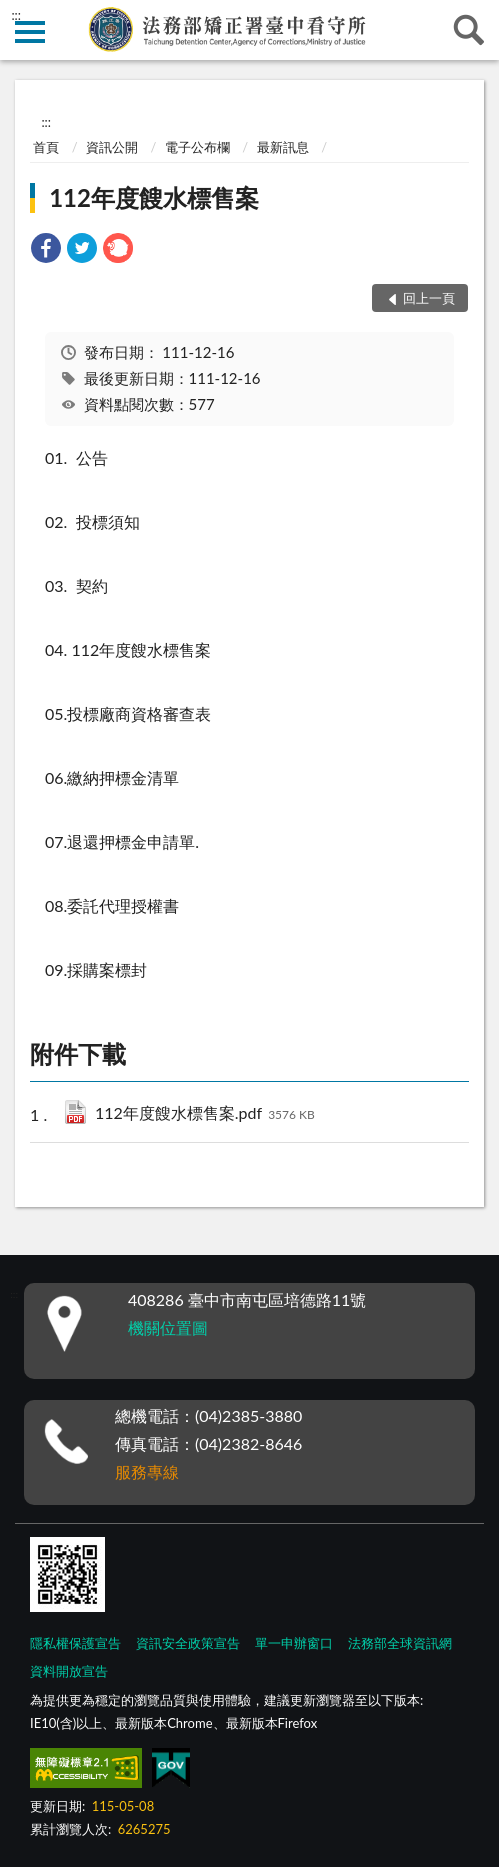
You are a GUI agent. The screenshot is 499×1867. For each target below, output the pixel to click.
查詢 (469, 30)
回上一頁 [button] (429, 298)
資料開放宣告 (69, 1671)
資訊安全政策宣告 (188, 1643)
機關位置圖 (168, 1327)
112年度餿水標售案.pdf (205, 1114)
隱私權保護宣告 (75, 1643)
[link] (46, 250)
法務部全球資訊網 (400, 1643)
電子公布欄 (197, 147)
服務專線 (147, 1471)
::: (16, 15)
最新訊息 (283, 147)
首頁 (46, 147)
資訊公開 (112, 147)
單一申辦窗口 (294, 1643)
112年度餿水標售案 (154, 197)
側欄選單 (30, 32)
